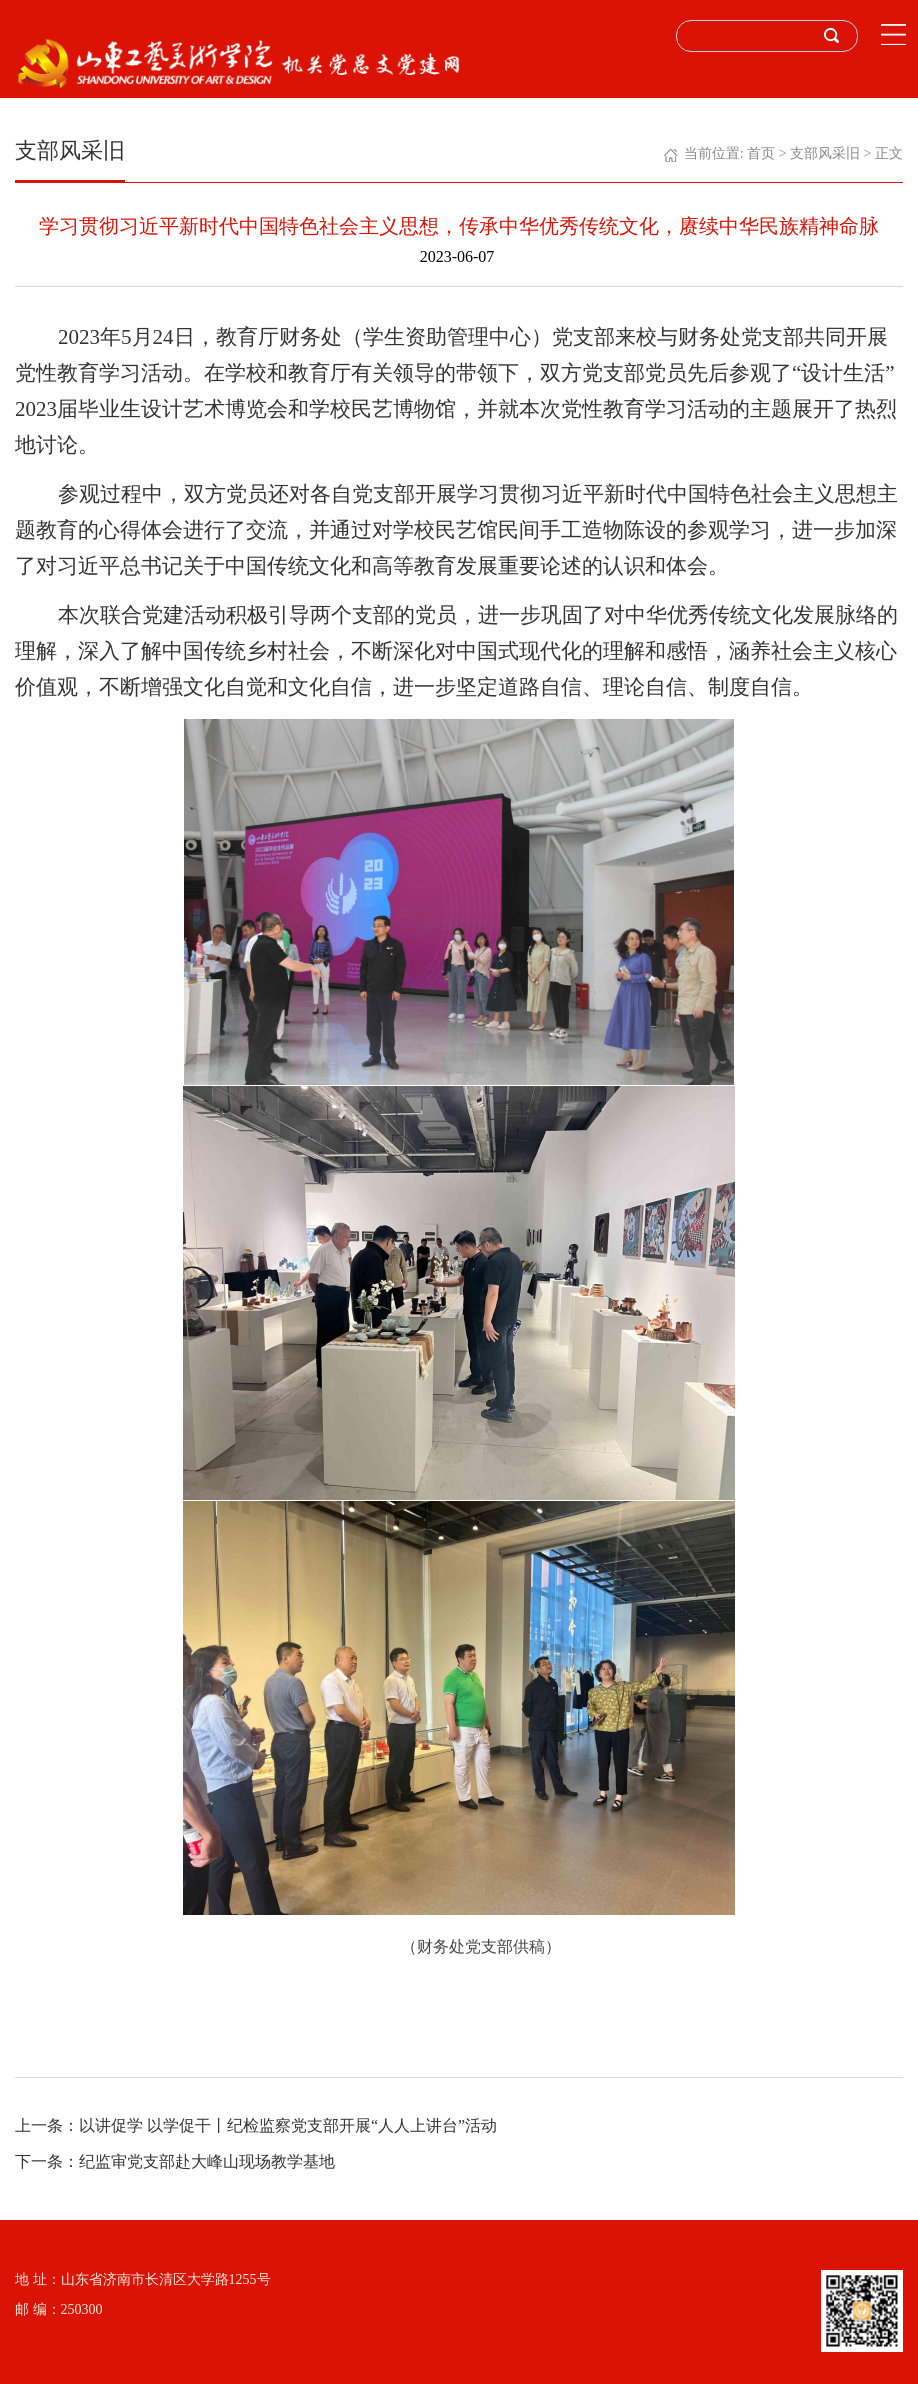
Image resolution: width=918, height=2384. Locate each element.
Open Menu (893, 35)
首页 (761, 153)
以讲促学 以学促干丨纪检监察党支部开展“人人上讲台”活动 (288, 2125)
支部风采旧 (825, 153)
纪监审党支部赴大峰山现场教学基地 (207, 2161)
